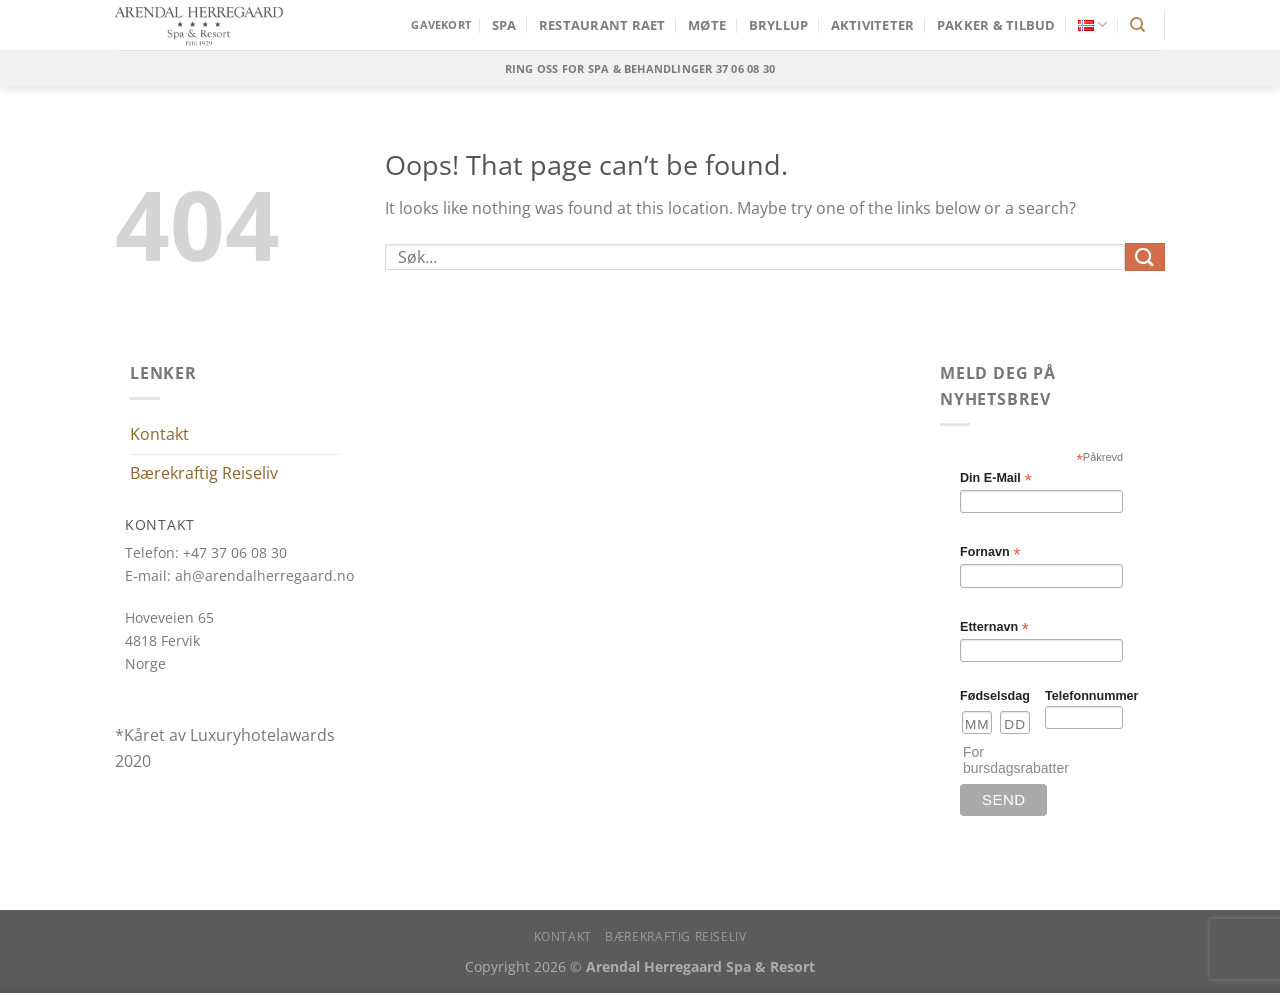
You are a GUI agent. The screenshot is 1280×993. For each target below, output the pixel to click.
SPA (504, 25)
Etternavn (994, 627)
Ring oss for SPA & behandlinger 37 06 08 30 (640, 68)
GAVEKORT (441, 24)
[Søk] (1137, 25)
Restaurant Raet (602, 25)
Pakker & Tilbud (996, 25)
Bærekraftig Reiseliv (204, 473)
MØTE (707, 25)
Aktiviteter (873, 25)
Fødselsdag (995, 696)
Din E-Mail (996, 478)
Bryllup (779, 25)
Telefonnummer (1084, 696)
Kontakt (159, 434)
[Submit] (1145, 257)
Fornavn (990, 552)
